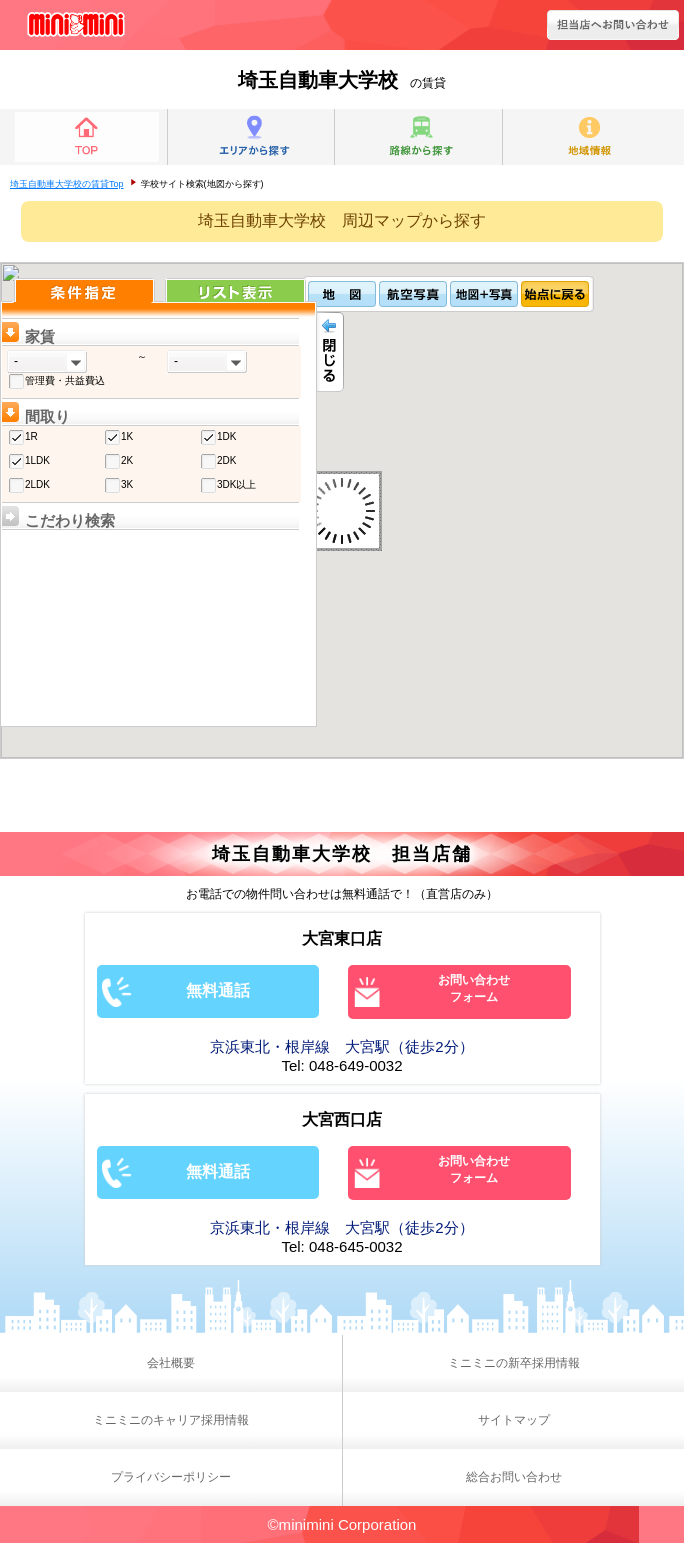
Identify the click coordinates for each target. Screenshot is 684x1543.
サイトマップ (514, 1420)
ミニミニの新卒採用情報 (514, 1363)
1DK (226, 436)
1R (31, 436)
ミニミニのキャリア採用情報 (171, 1420)
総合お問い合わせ (514, 1477)
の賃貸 (342, 83)
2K (127, 460)
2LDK (37, 484)
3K (127, 484)
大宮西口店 (342, 1119)
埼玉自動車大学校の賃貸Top (67, 184)
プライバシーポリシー (171, 1477)
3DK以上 (236, 484)
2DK (226, 460)
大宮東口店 (342, 938)
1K (127, 436)
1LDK (37, 460)
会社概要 (171, 1363)
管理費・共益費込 (65, 380)
